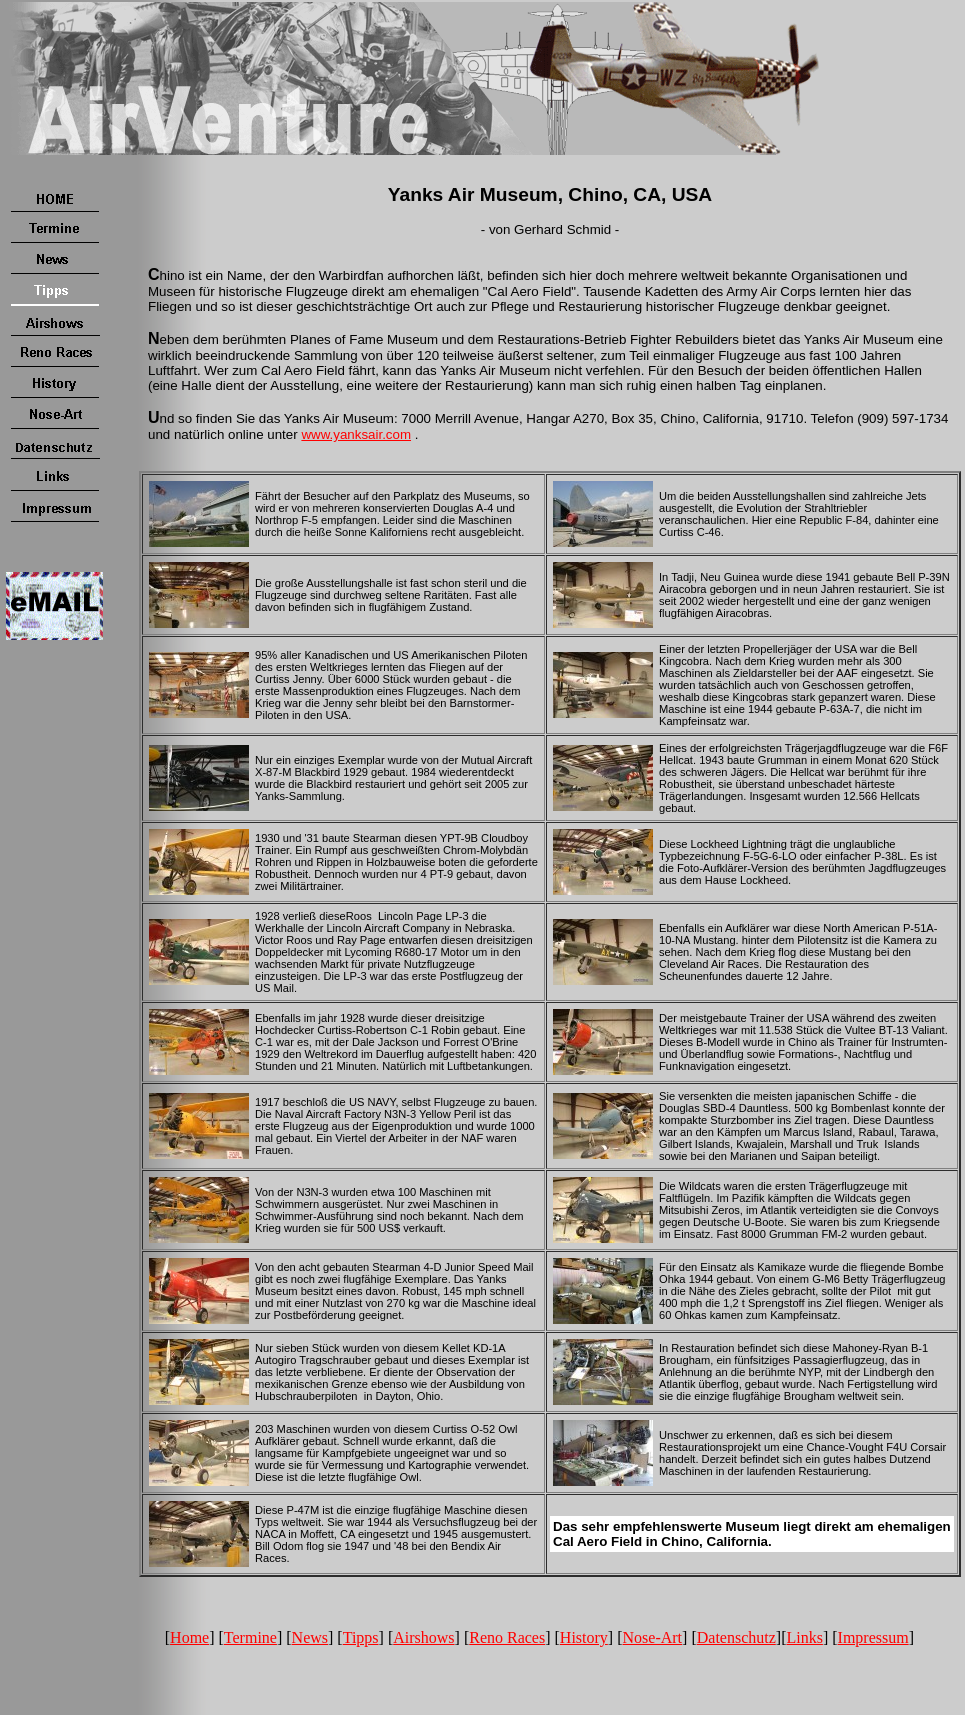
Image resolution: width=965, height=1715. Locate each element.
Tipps (361, 1637)
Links (804, 1637)
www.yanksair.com (356, 434)
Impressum (873, 1637)
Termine (250, 1637)
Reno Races (507, 1637)
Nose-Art (653, 1637)
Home (189, 1637)
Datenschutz (736, 1637)
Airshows (423, 1637)
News (310, 1637)
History (584, 1637)
